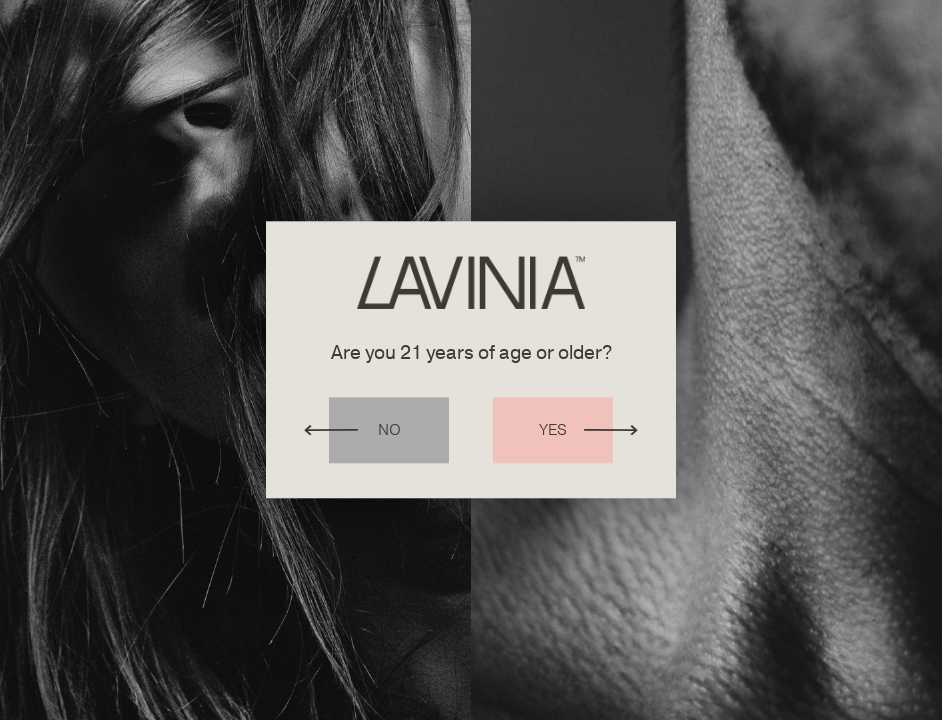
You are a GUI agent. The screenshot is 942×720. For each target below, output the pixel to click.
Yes (553, 431)
